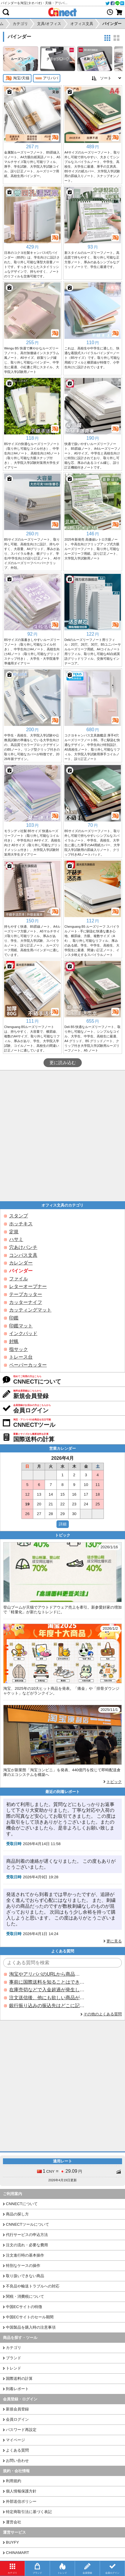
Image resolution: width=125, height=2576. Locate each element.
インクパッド (23, 1333)
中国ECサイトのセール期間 (30, 2317)
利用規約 (13, 2481)
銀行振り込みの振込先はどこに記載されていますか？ (46, 2005)
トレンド (13, 2368)
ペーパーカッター (28, 1364)
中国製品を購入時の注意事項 (31, 2327)
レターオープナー (28, 1286)
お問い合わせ (17, 2460)
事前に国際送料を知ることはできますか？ (46, 1982)
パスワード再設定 (21, 2429)
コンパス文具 (23, 1255)
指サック (18, 1349)
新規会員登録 (17, 2409)
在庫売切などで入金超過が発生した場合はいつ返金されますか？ (46, 1989)
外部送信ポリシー (21, 2501)
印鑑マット (21, 1325)
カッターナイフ (25, 1302)
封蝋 (14, 1341)
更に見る (114, 1941)
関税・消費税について (25, 2296)
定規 (14, 1231)
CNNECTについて (22, 2204)
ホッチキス (21, 1223)
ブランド (13, 2358)
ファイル (18, 1278)
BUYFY (12, 2542)
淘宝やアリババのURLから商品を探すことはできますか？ (46, 1974)
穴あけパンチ (23, 1247)
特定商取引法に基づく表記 (29, 2512)
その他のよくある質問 (103, 2014)
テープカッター (25, 1294)
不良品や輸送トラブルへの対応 (32, 2286)
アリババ (46, 78)
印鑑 (14, 1317)
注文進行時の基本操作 (25, 2255)
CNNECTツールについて (27, 2224)
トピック (114, 1781)
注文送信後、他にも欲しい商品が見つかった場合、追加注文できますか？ (46, 1997)
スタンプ (18, 1215)
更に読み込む (62, 1062)
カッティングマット (30, 1309)
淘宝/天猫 (17, 78)
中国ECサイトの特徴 (24, 2307)
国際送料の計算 (19, 2378)
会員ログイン (17, 2419)
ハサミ (16, 1239)
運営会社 (13, 2522)
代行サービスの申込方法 (27, 2234)
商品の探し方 (17, 2214)
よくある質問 (17, 2450)
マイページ (15, 2440)
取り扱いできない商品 (25, 2276)
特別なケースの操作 (23, 2265)
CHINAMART (17, 2552)
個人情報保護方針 (21, 2491)
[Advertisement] (62, 1135)
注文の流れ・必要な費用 (27, 2245)
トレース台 (21, 1356)
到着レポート (17, 2389)
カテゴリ (13, 2347)
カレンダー (21, 1262)
